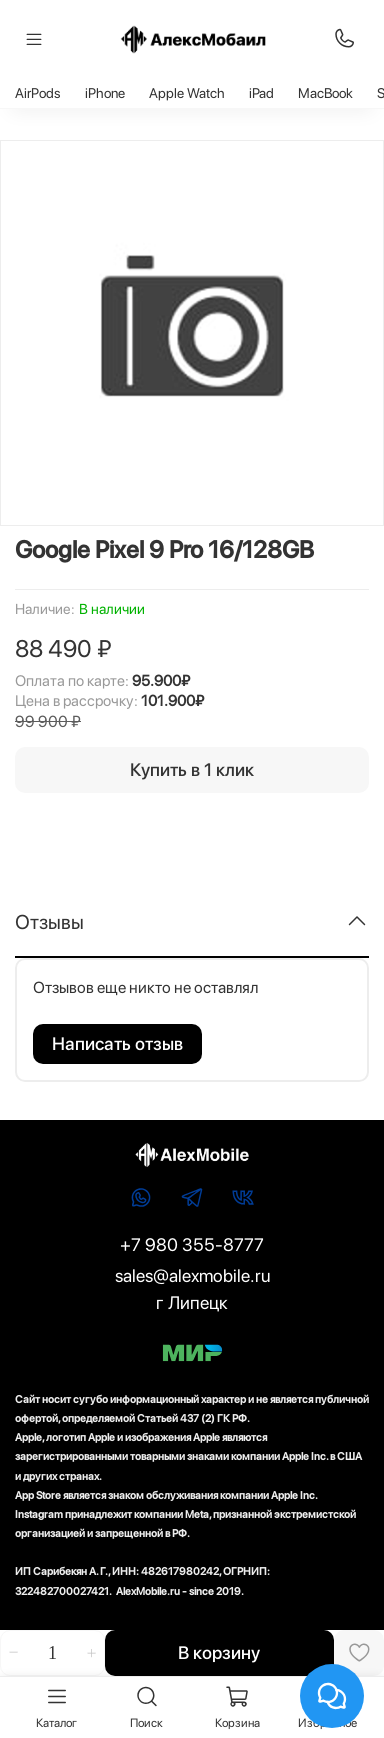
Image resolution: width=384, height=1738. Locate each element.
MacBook (325, 93)
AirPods (38, 93)
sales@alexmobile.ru (192, 1275)
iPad (261, 93)
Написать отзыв (117, 1043)
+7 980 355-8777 (192, 1244)
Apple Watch (187, 93)
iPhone (105, 93)
